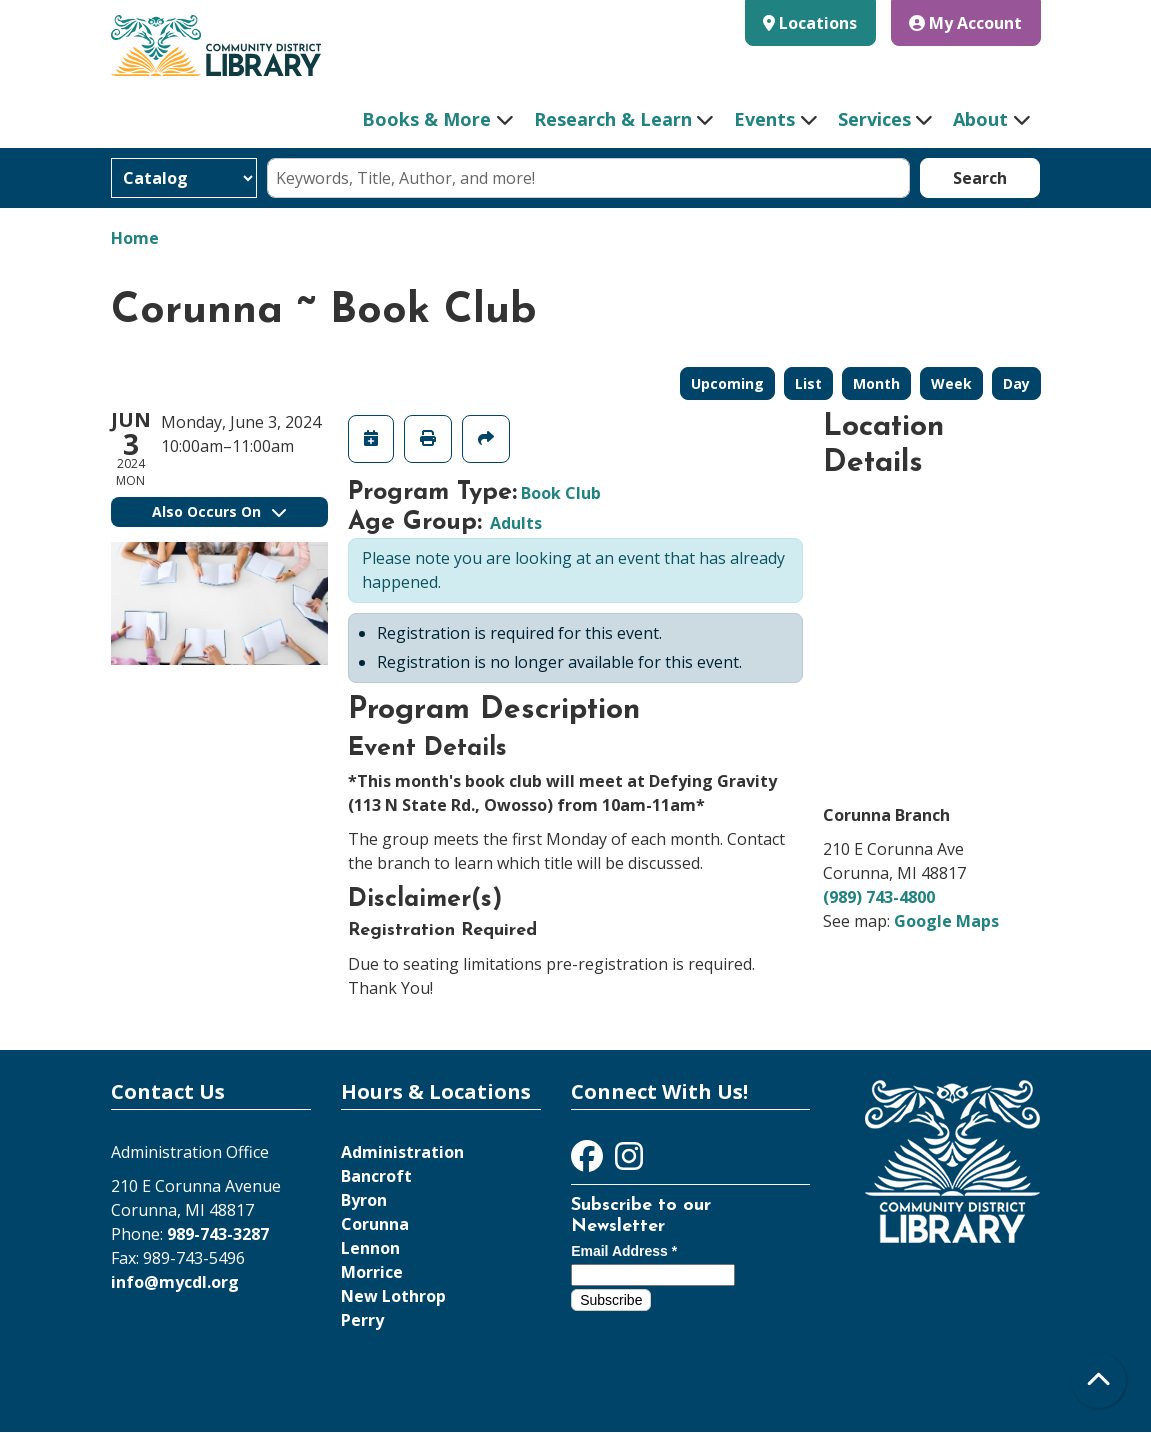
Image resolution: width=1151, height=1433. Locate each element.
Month (876, 383)
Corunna (375, 1224)
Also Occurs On (219, 511)
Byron (364, 1200)
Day (1016, 383)
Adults (516, 523)
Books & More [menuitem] (426, 119)
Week (951, 383)
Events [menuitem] (764, 119)
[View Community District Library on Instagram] (629, 1162)
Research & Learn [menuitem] (613, 119)
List (808, 383)
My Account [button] (965, 23)
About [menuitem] (980, 119)
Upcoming (727, 383)
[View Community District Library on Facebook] (589, 1162)
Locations (818, 23)
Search (980, 178)
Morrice (372, 1272)
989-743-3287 (218, 1234)
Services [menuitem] (874, 119)
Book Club (561, 493)
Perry (362, 1320)
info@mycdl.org (175, 1282)
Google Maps (946, 921)
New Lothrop (393, 1296)
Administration (402, 1152)
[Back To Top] (1098, 1380)
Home (135, 238)
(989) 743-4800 (879, 897)
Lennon (370, 1248)
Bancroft (376, 1176)
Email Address (624, 1251)
